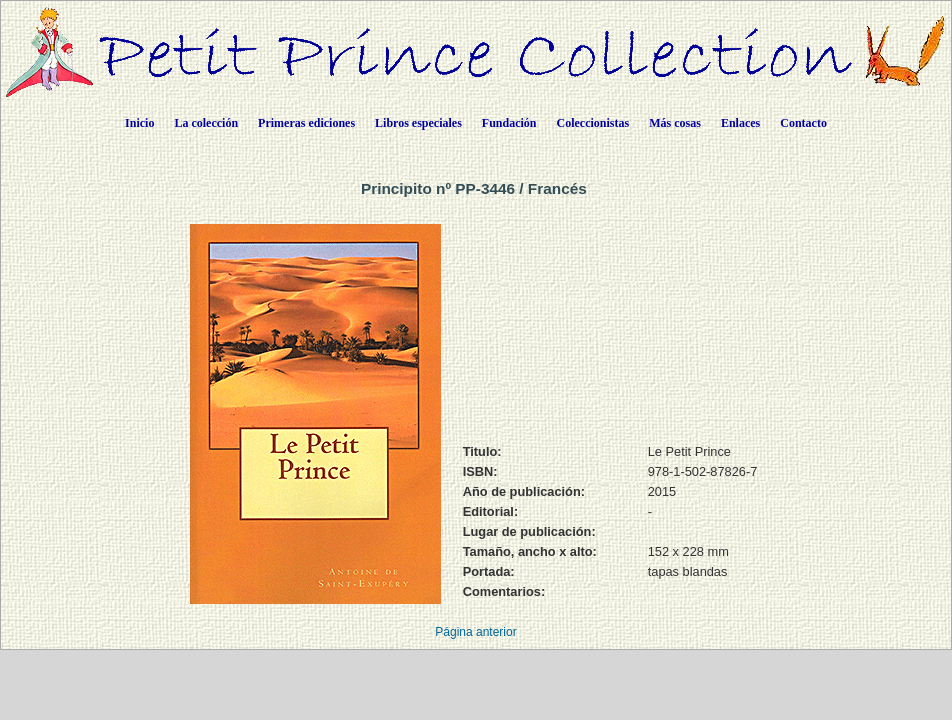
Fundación (509, 123)
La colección (206, 123)
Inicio (139, 123)
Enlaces (740, 123)
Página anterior (475, 632)
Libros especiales (418, 123)
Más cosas (675, 123)
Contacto (803, 123)
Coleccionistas (593, 123)
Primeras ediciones (306, 123)
